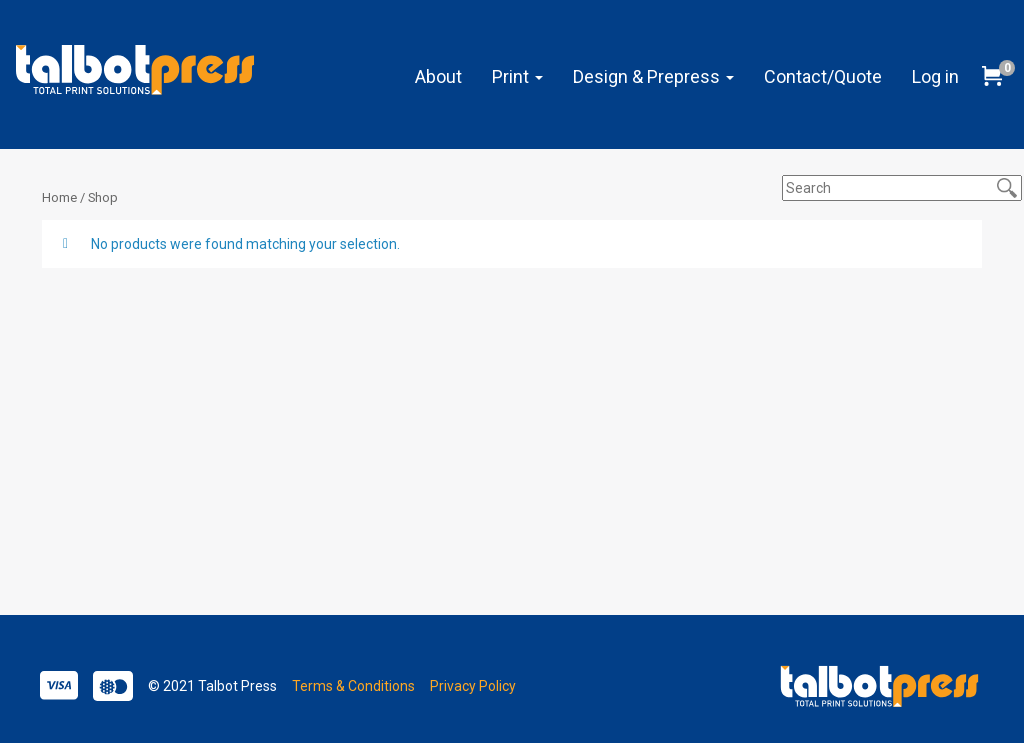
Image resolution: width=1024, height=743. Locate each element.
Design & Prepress (653, 76)
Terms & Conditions (353, 686)
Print (517, 76)
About (438, 76)
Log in (935, 76)
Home (59, 197)
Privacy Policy (473, 686)
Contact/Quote (823, 76)
